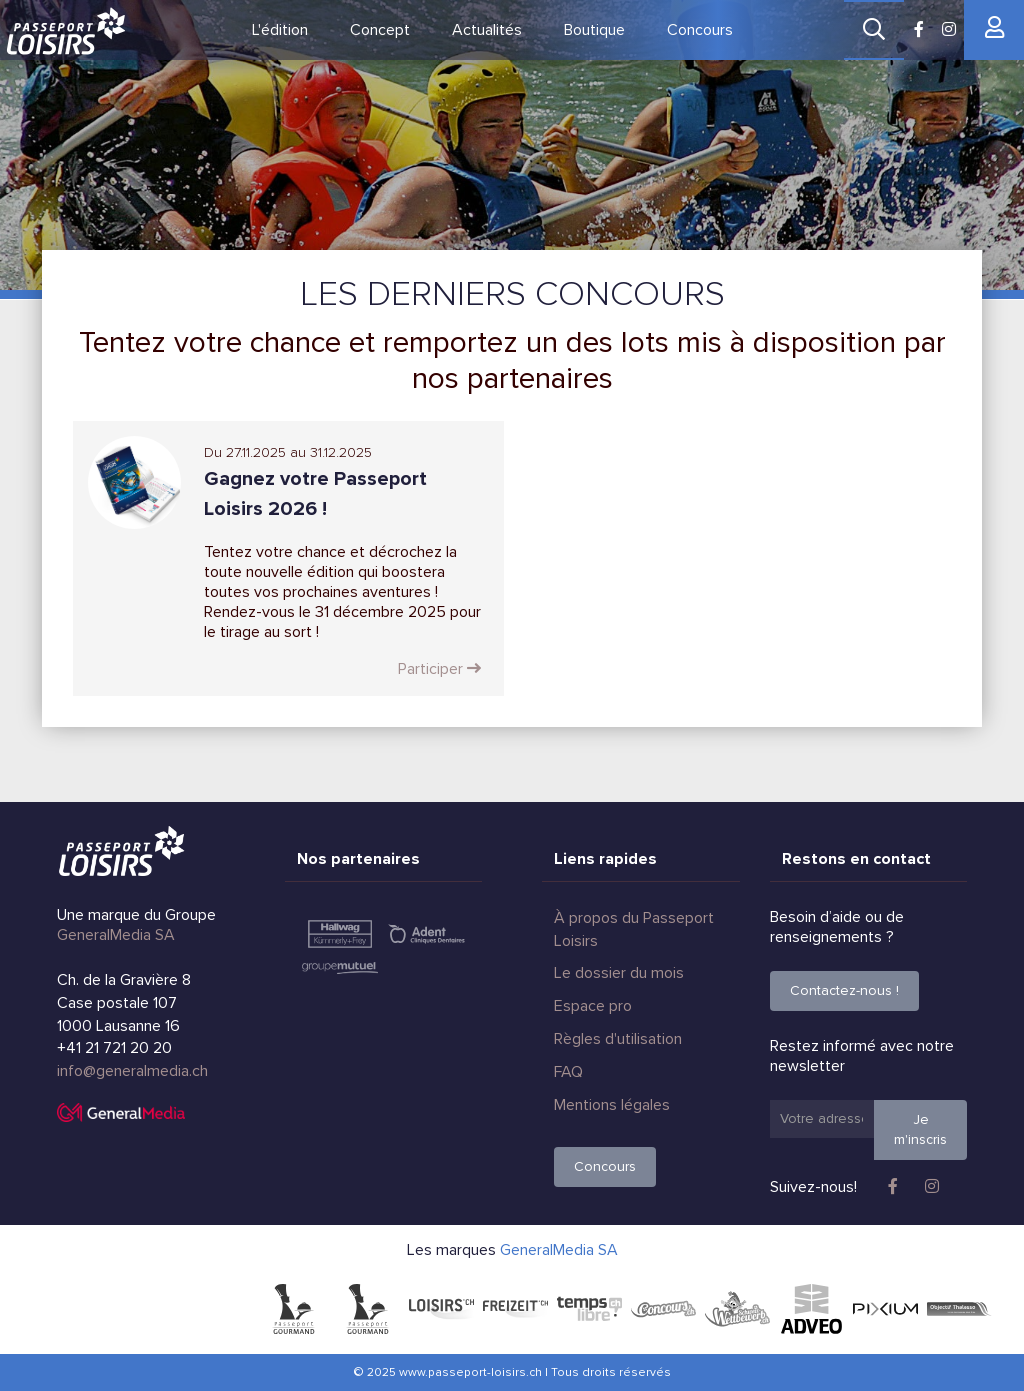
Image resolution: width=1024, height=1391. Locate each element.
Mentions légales (612, 1105)
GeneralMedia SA (116, 935)
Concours (700, 30)
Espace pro (593, 1006)
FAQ (568, 1072)
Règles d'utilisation (618, 1039)
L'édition (280, 30)
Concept (380, 30)
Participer (439, 669)
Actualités (487, 30)
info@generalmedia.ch (132, 1071)
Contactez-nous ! (844, 990)
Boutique (594, 30)
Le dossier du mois (619, 973)
